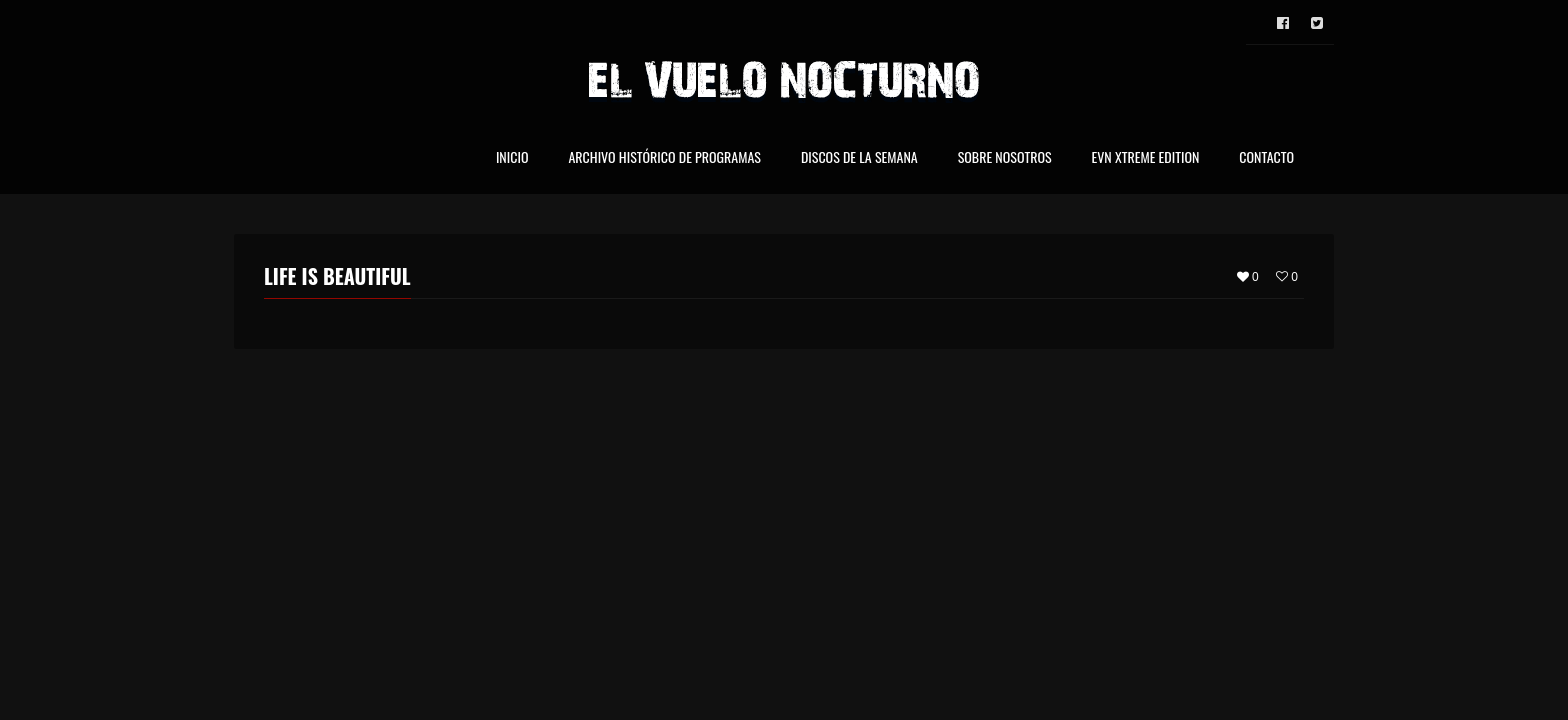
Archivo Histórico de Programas (664, 158)
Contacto (1266, 158)
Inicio (512, 158)
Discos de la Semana (859, 158)
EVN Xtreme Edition (1146, 158)
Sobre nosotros (1005, 158)
